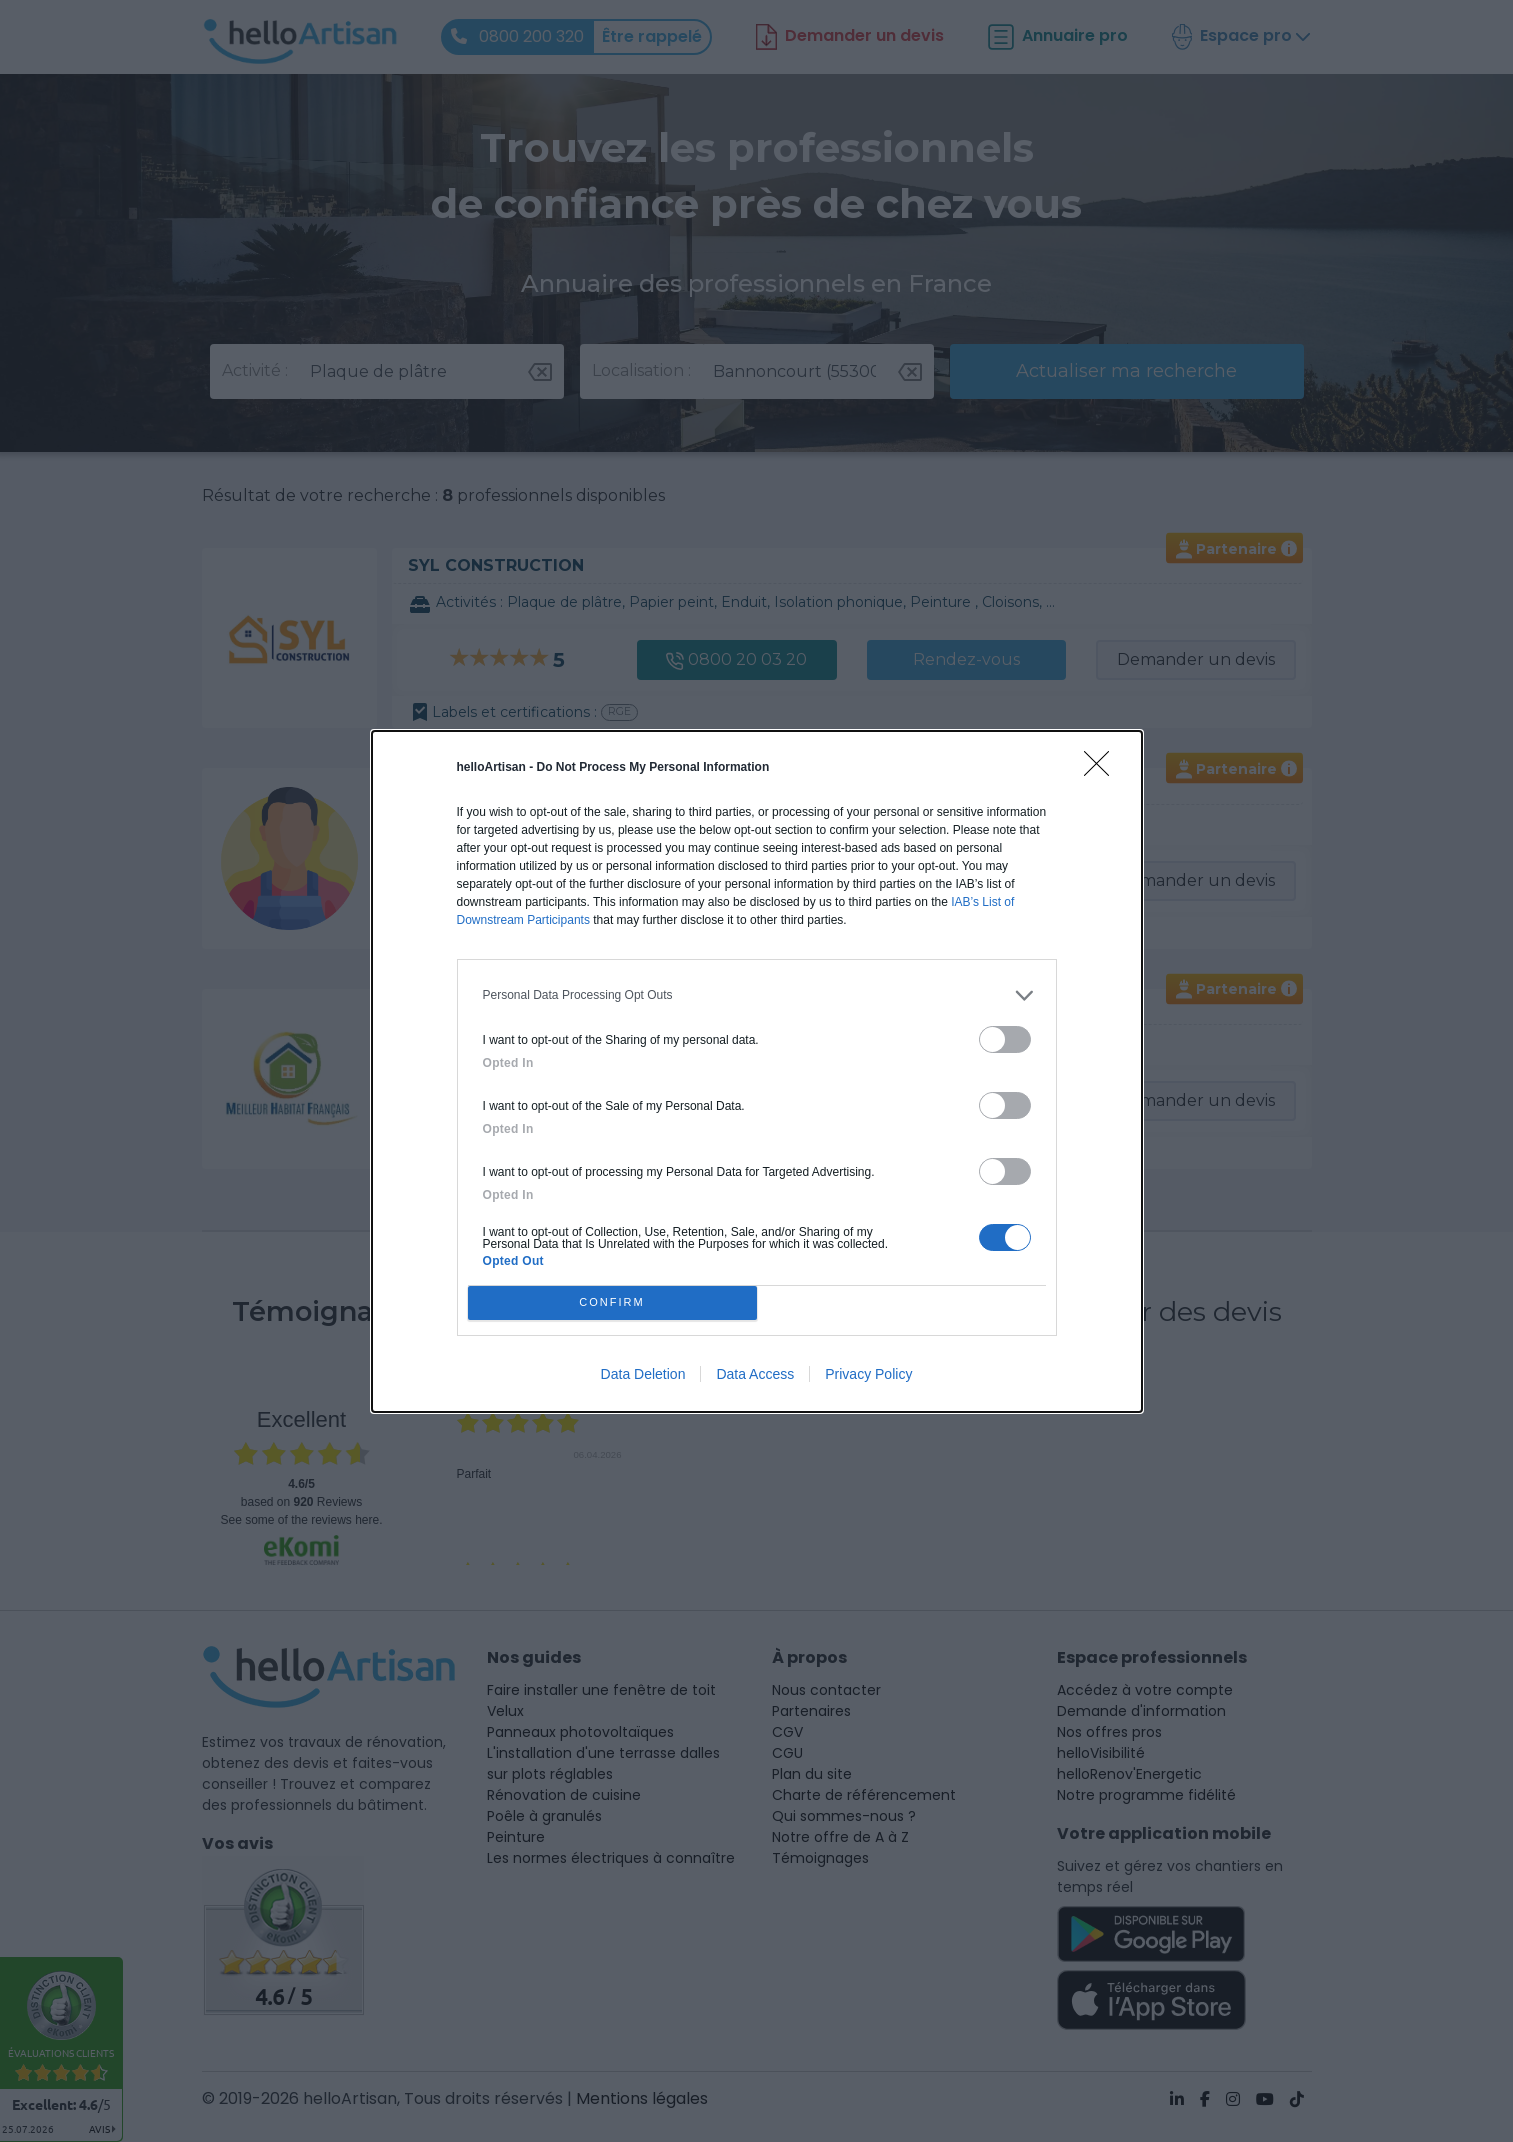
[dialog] (757, 1071)
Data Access (755, 1374)
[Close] (1103, 770)
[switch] (1005, 1039)
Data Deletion (643, 1374)
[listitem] (757, 995)
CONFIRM (612, 1301)
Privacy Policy (868, 1374)
